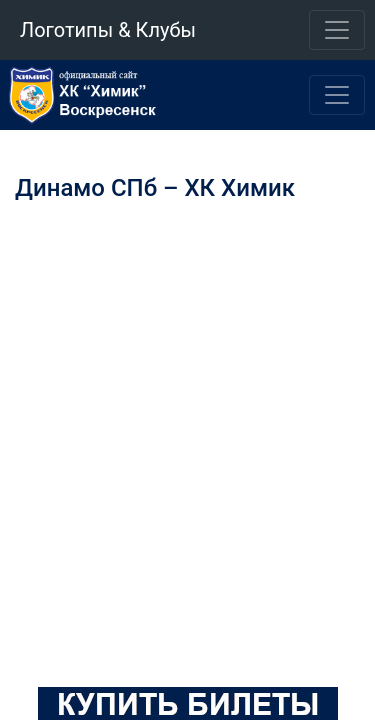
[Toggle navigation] (337, 30)
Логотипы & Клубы (108, 30)
